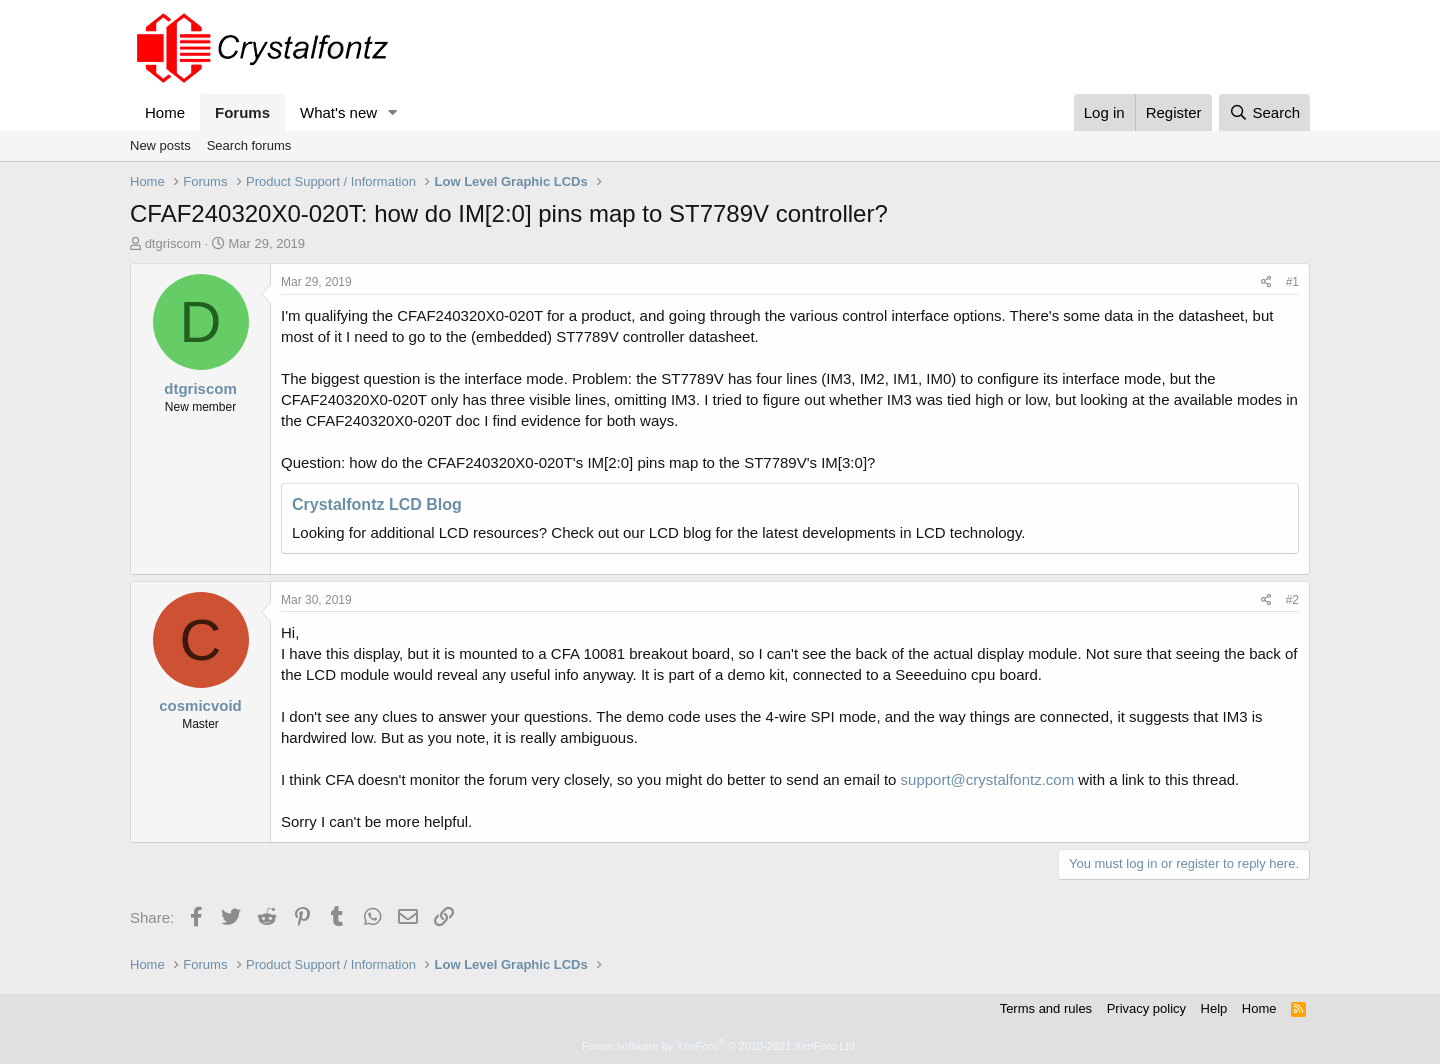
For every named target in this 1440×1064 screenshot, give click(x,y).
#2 (1292, 600)
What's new (338, 112)
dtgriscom (173, 243)
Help (1214, 1008)
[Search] (1264, 112)
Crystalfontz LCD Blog (377, 504)
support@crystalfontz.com (988, 779)
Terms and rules (1046, 1008)
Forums (242, 112)
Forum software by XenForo (720, 1046)
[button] (393, 112)
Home (165, 112)
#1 (1292, 282)
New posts (160, 145)
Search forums (249, 145)
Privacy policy (1146, 1008)
